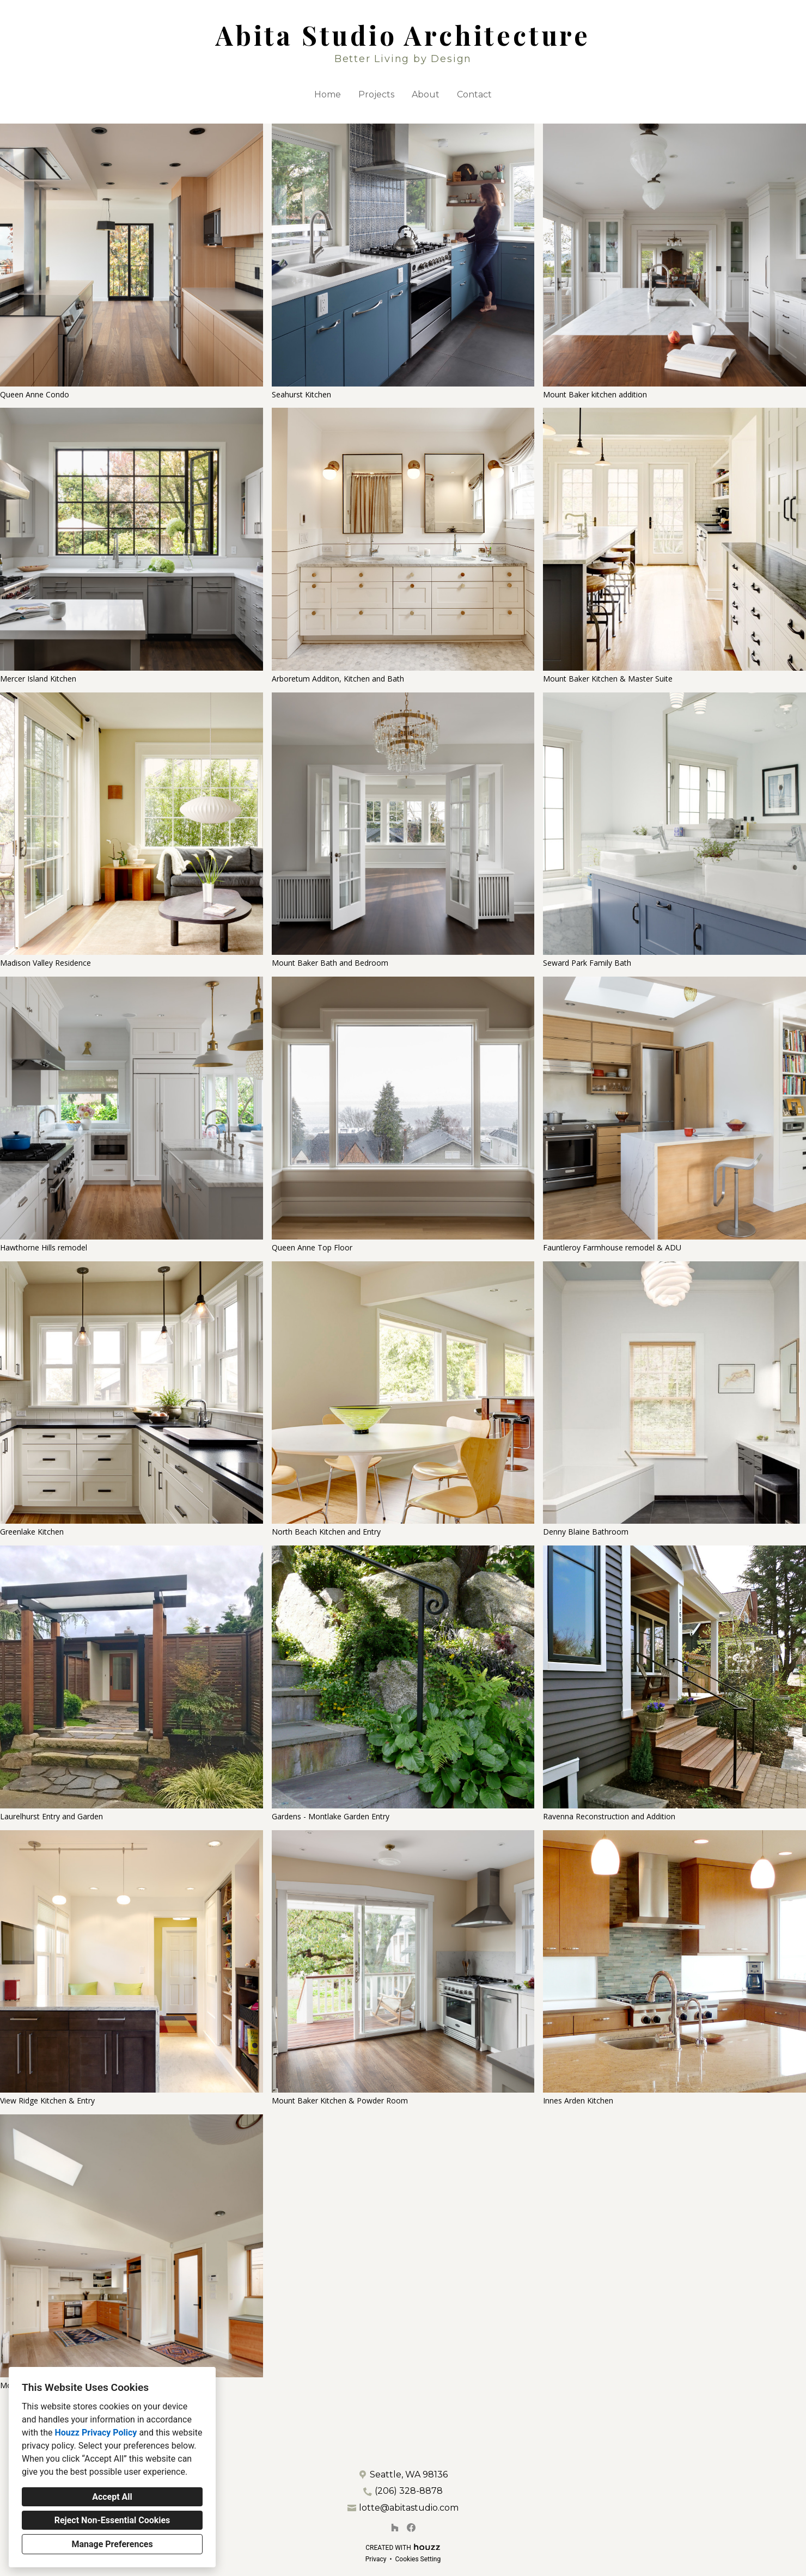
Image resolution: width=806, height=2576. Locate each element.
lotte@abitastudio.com (409, 2508)
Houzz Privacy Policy (95, 2432)
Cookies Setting (418, 2559)
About (425, 94)
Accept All (112, 2497)
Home (327, 94)
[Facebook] (411, 2528)
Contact (474, 94)
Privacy (376, 2559)
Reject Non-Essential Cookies (112, 2520)
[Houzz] (394, 2528)
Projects (376, 94)
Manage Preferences (111, 2544)
